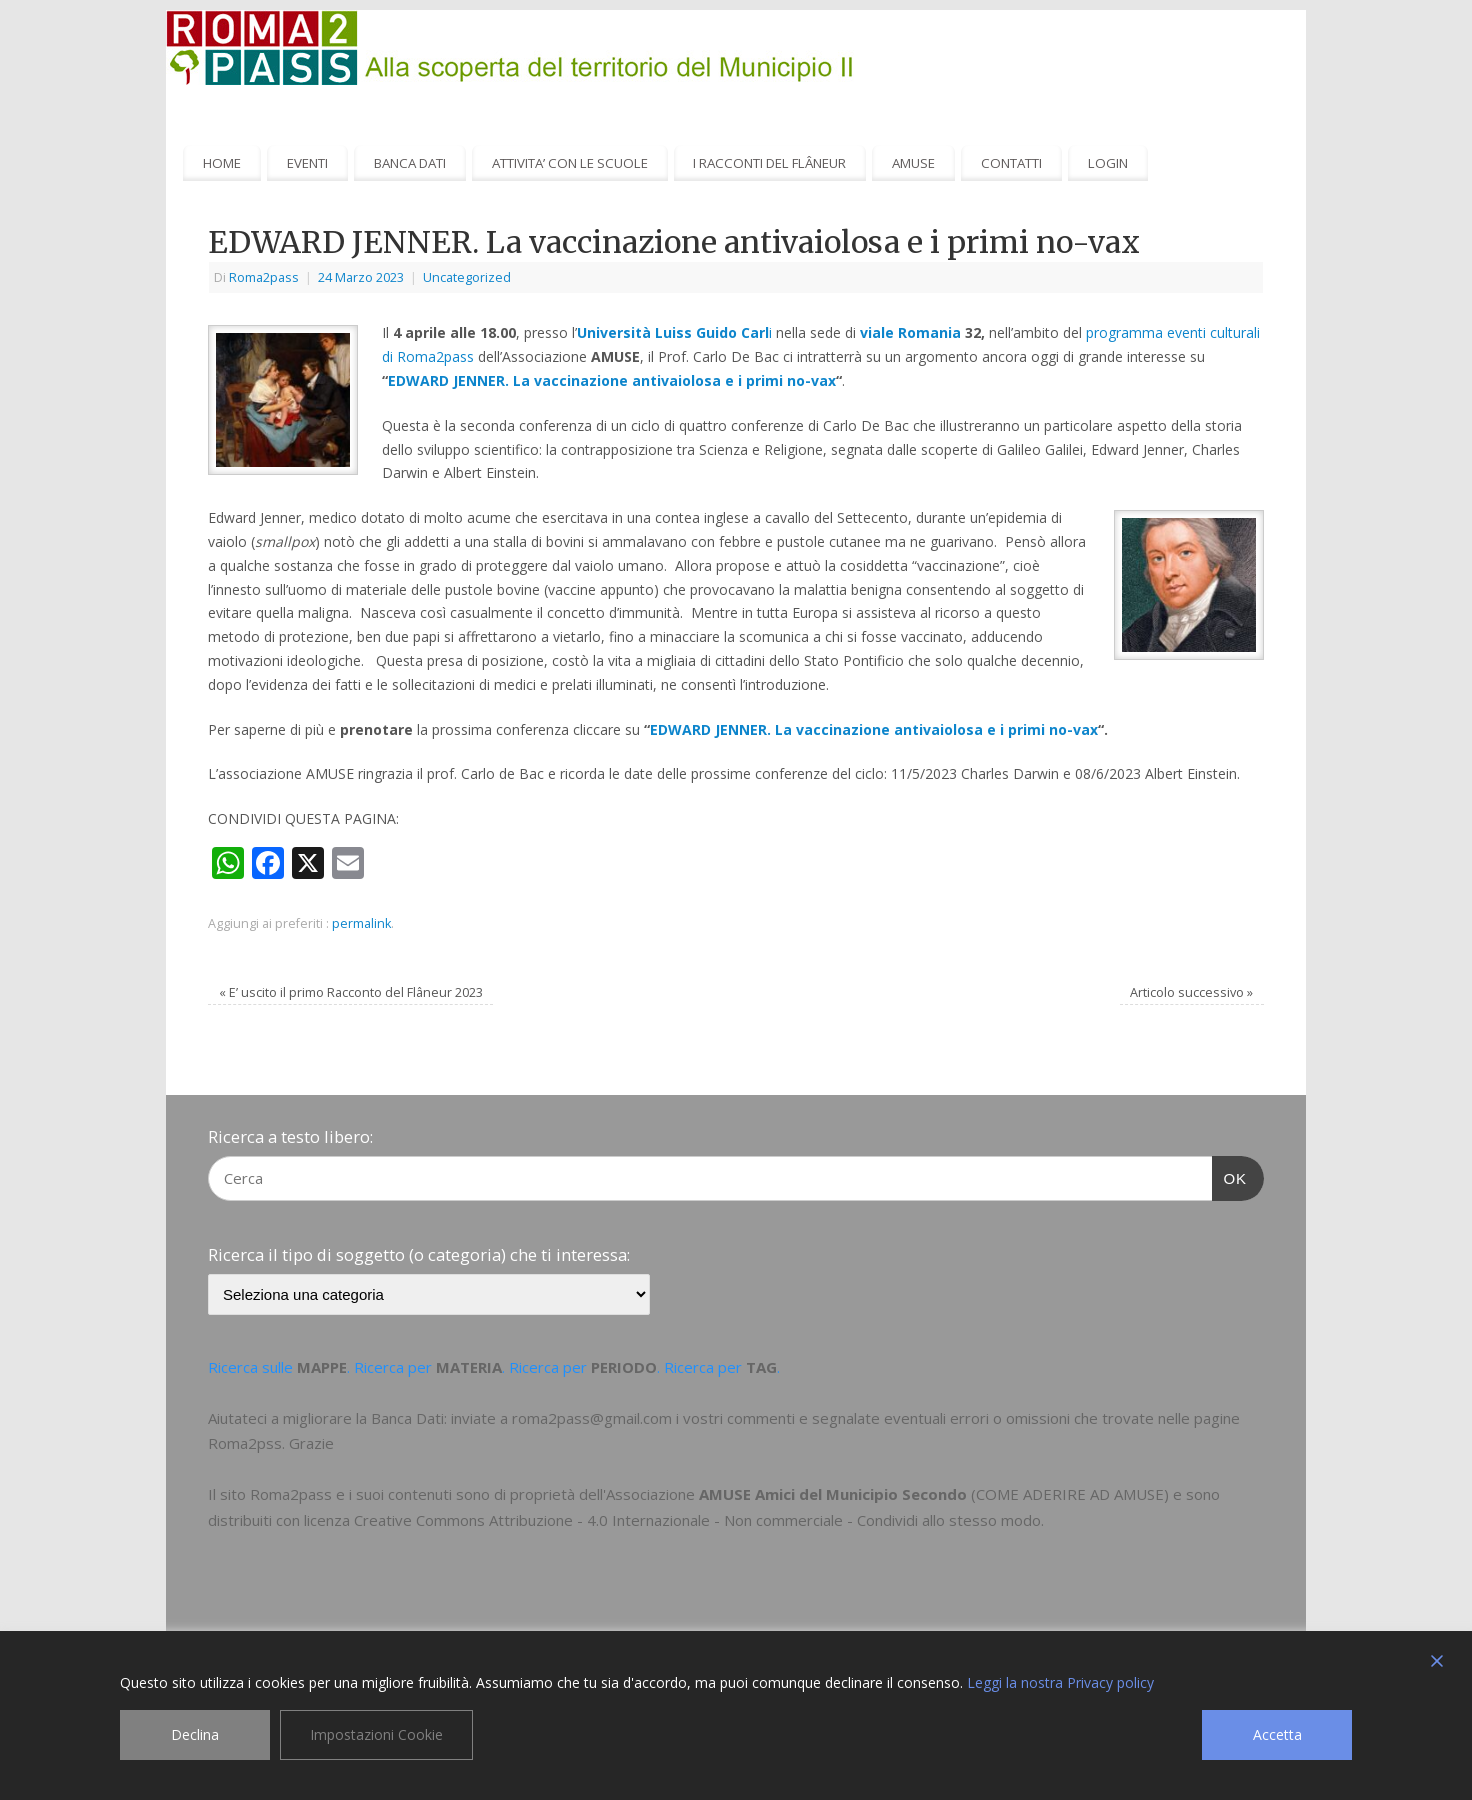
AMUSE (913, 163)
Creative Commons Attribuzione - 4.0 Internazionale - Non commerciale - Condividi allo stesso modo (697, 1520)
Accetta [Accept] (1277, 1734)
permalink (361, 923)
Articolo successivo (1191, 992)
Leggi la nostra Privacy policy (1060, 1682)
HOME (222, 163)
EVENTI (307, 163)
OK (1230, 1176)
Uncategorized (467, 277)
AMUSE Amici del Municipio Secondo (833, 1494)
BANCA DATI (410, 163)
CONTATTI (1011, 163)
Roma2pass (264, 277)
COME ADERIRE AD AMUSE (1070, 1494)
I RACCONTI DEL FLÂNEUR (769, 163)
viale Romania (910, 332)
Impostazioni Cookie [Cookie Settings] (376, 1734)
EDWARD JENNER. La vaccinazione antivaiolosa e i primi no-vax (612, 380)
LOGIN (1108, 163)
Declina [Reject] (195, 1734)
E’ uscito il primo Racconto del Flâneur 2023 (351, 992)
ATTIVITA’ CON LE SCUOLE (570, 163)
